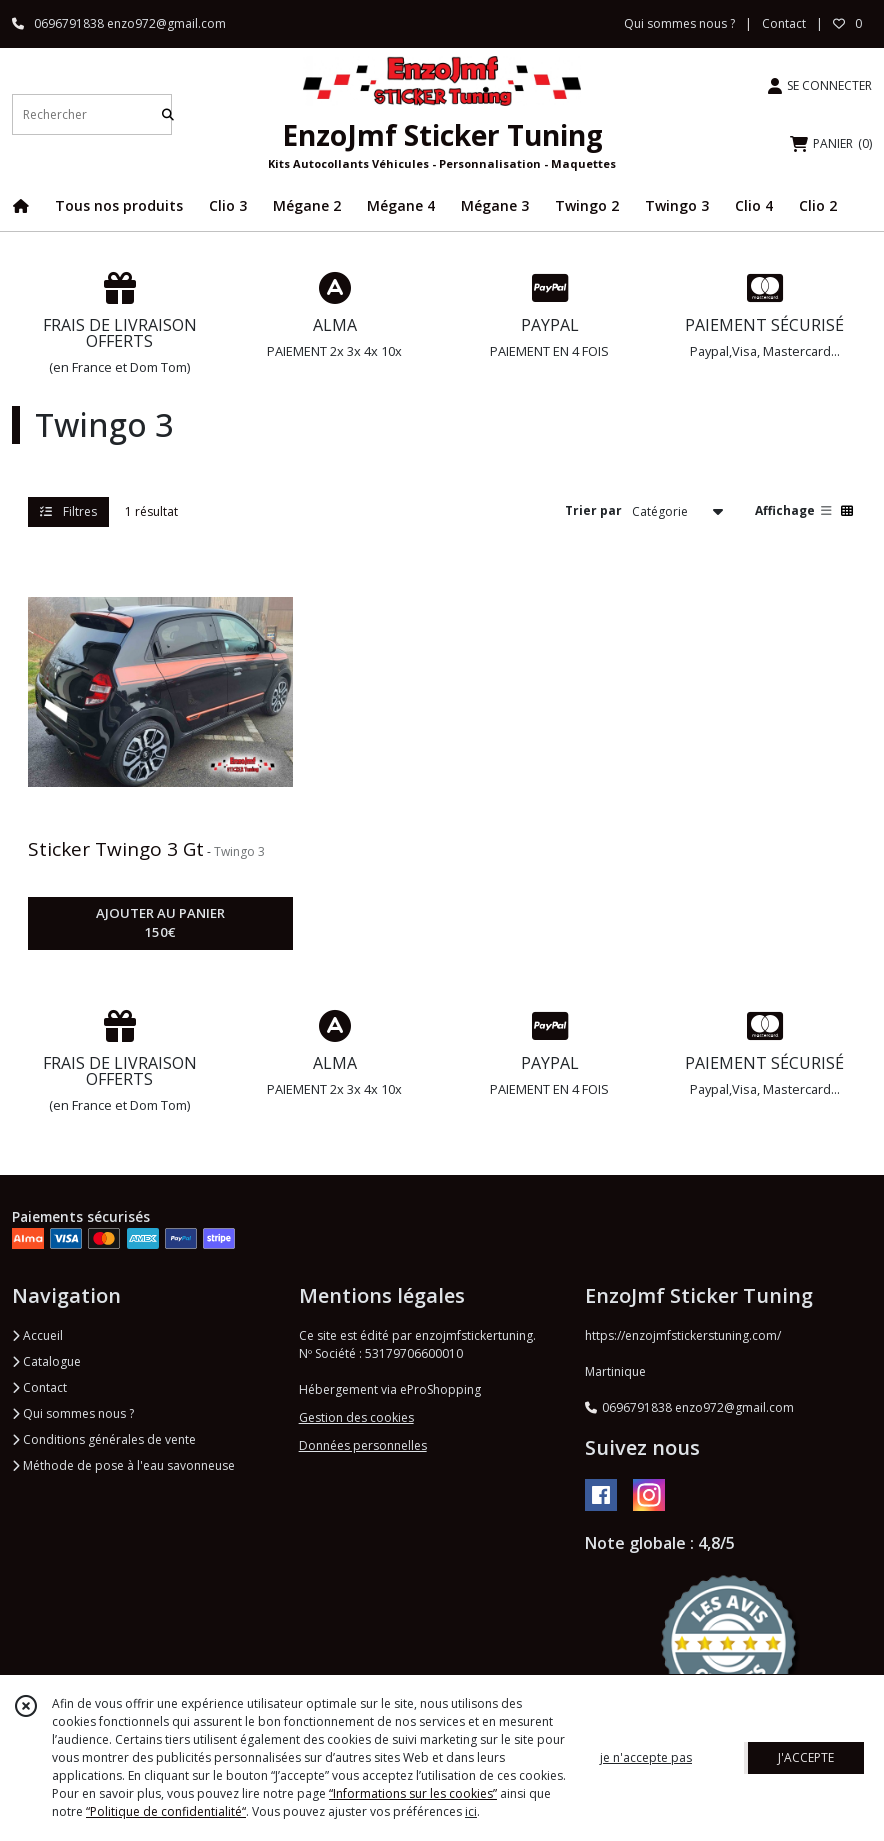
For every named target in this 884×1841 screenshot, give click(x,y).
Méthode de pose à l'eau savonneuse (123, 1465)
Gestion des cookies (356, 1417)
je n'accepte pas (646, 1757)
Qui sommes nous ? (73, 1413)
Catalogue (46, 1361)
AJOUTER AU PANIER (160, 924)
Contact (784, 23)
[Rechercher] (168, 114)
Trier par (593, 510)
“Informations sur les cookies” (413, 1793)
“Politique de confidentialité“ (166, 1811)
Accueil (37, 1335)
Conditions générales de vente (104, 1439)
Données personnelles (363, 1445)
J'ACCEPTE (806, 1757)
